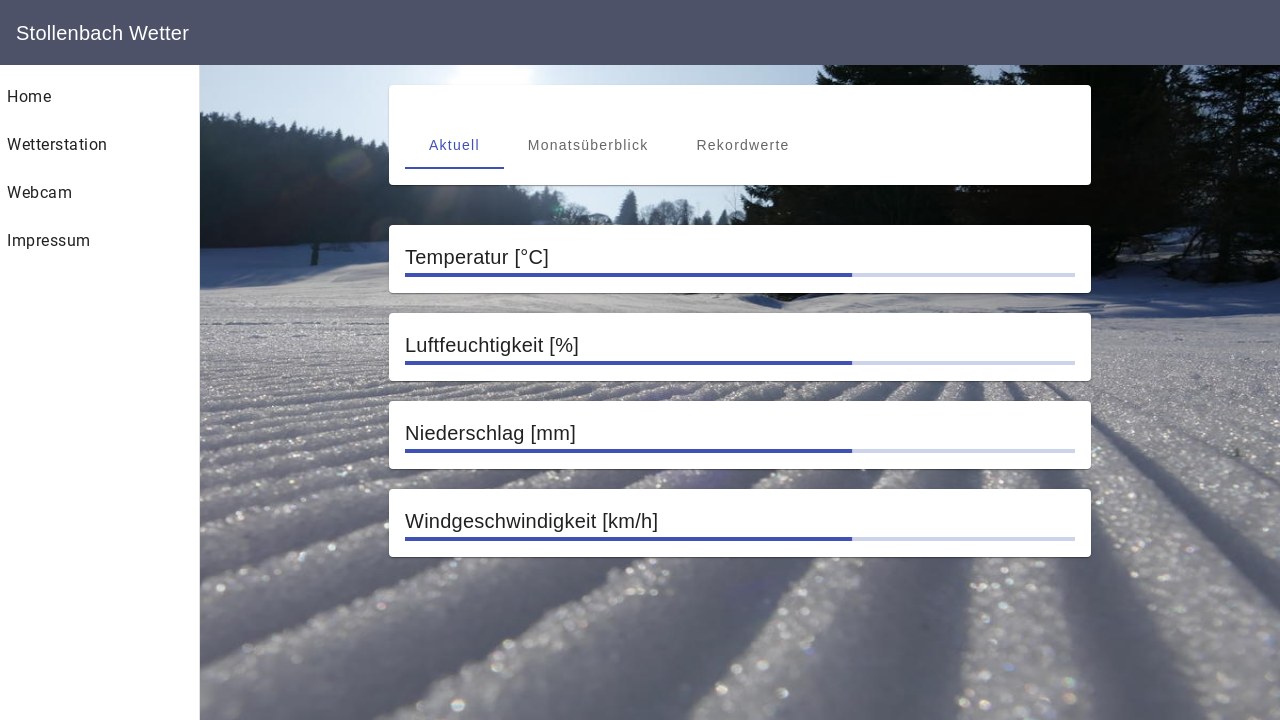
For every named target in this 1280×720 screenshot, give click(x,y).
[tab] (454, 145)
